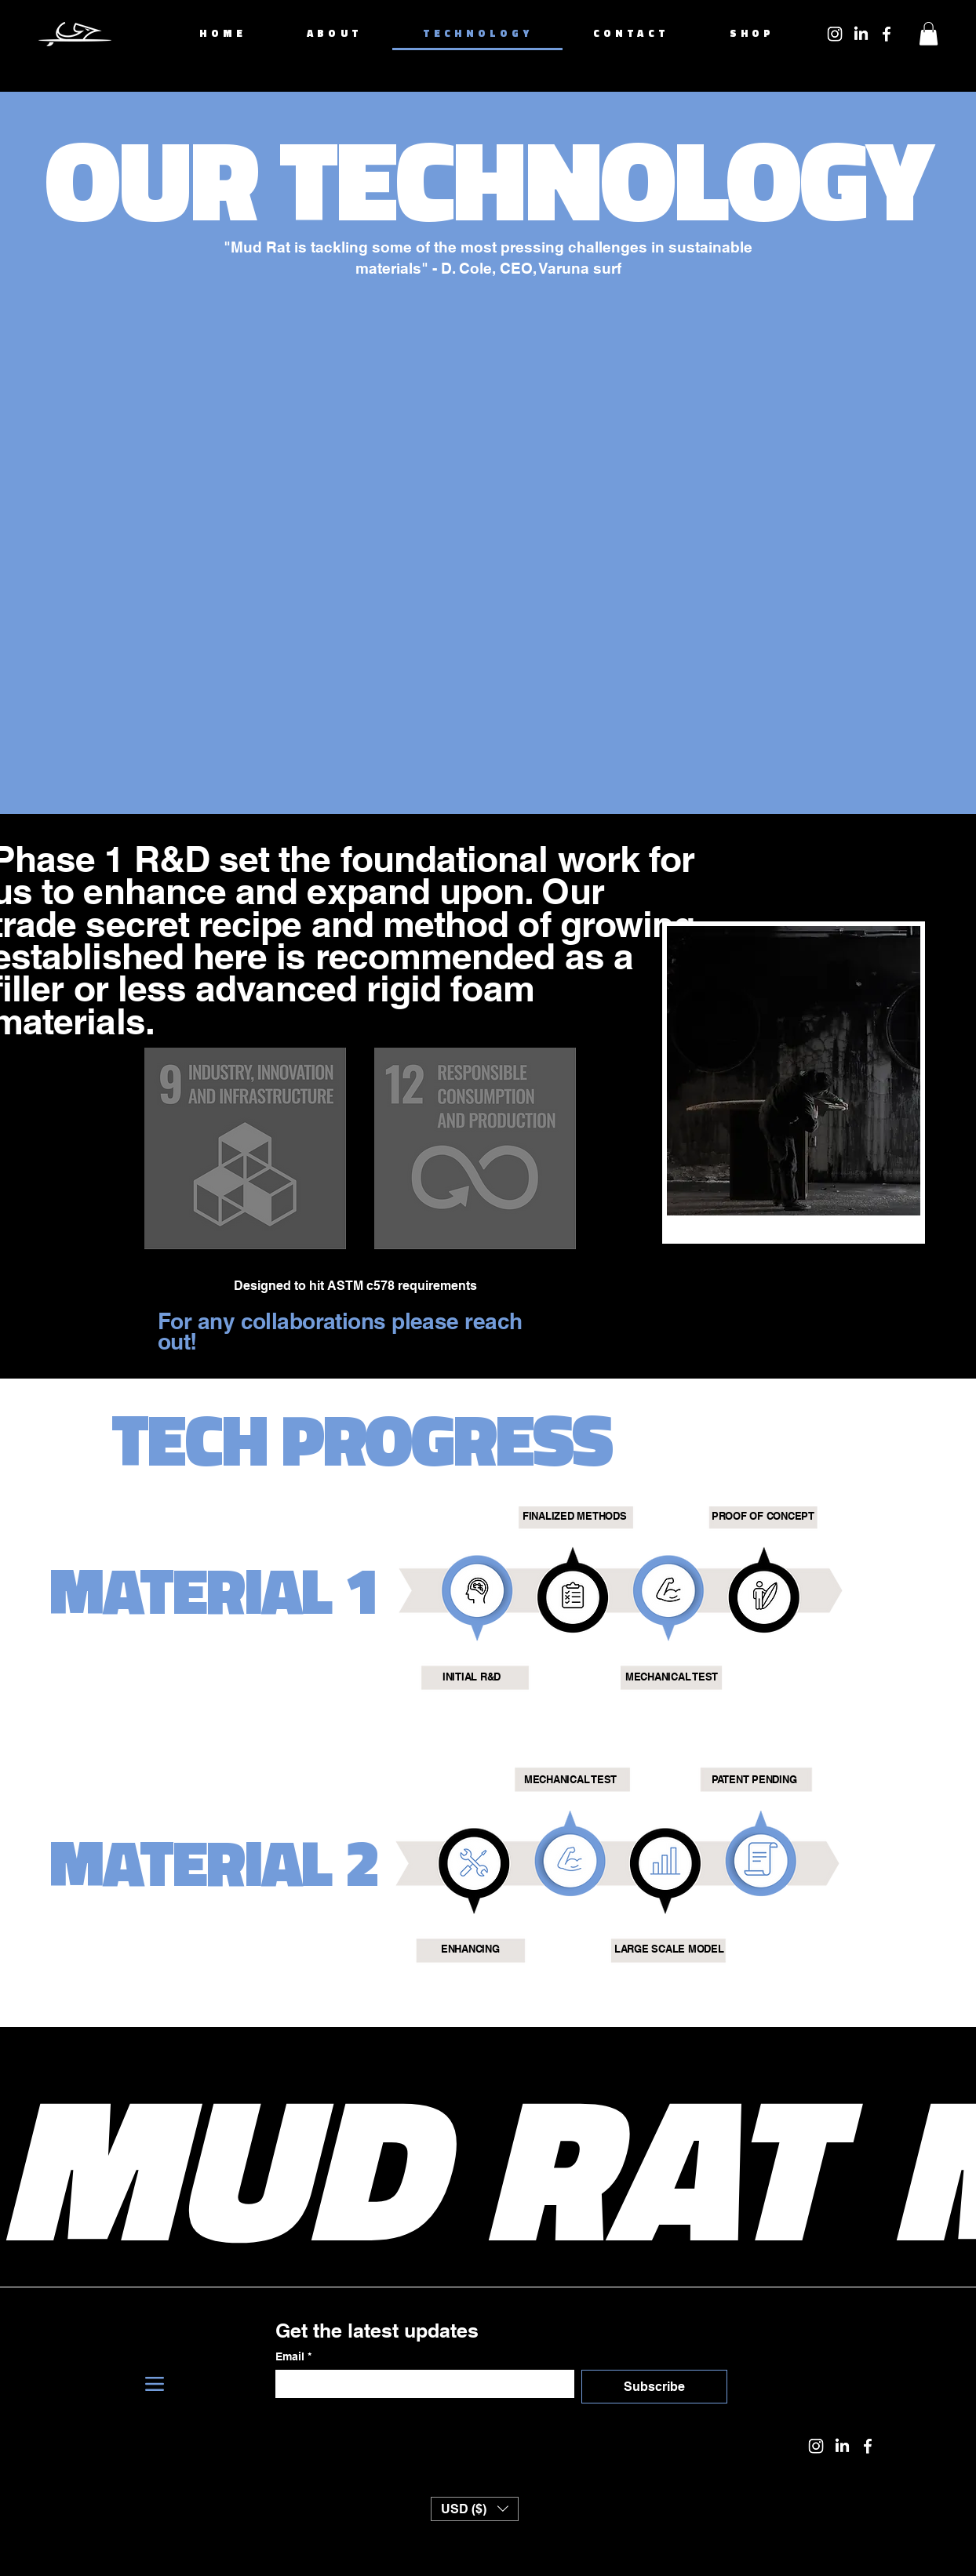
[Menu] (154, 2384)
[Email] (420, 2384)
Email (293, 2356)
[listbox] (475, 2509)
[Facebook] (886, 33)
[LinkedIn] (860, 33)
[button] (928, 33)
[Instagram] (834, 33)
